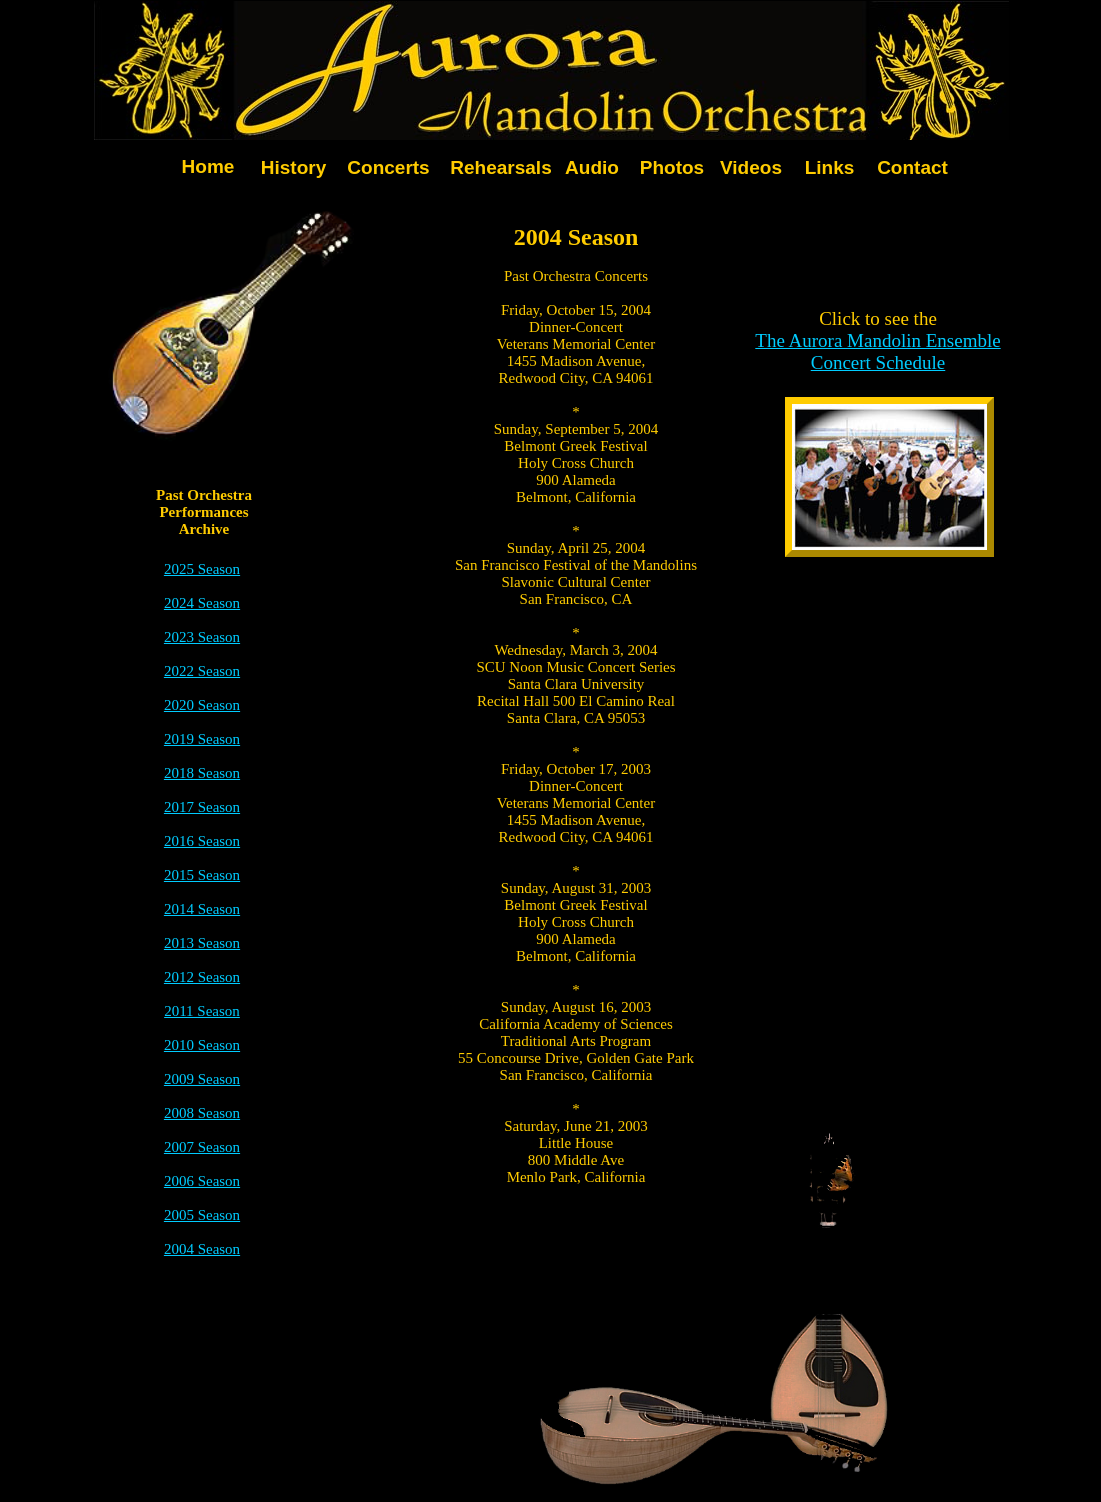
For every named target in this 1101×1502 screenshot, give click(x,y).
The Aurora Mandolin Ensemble (877, 340)
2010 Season (202, 1045)
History (293, 167)
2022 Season (202, 671)
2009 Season (202, 1079)
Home (208, 166)
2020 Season (202, 705)
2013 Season (202, 943)
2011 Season (202, 1011)
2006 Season (202, 1181)
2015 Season (202, 875)
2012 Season (202, 977)
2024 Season (202, 603)
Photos (672, 167)
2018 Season (202, 773)
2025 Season (202, 569)
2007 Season (202, 1147)
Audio (592, 167)
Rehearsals (500, 167)
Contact (912, 167)
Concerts (388, 167)
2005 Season (202, 1215)
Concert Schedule (878, 362)
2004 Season (202, 1249)
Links (830, 167)
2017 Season (202, 807)
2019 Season (202, 739)
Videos (751, 167)
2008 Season (202, 1113)
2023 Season (202, 637)
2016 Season (202, 841)
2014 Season (202, 909)
